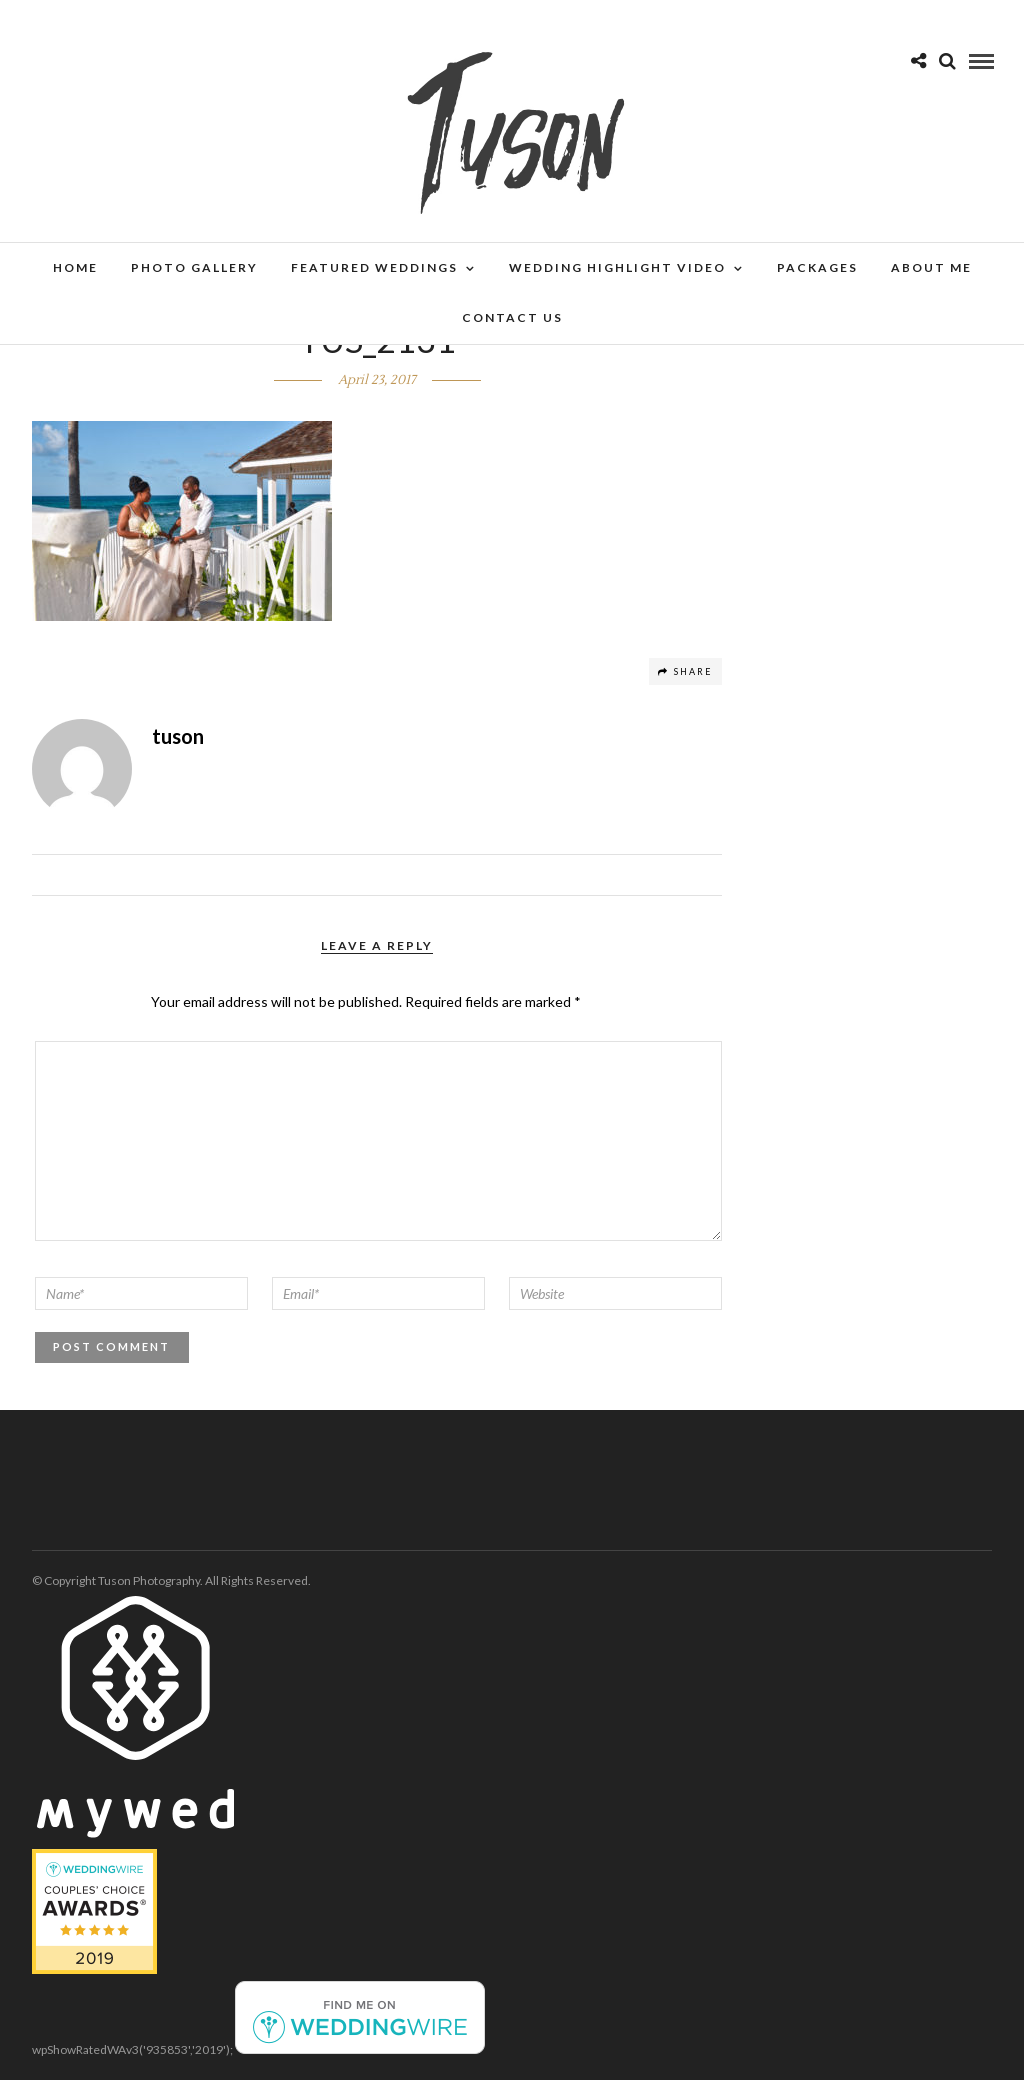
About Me (931, 267)
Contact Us (512, 317)
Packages (817, 267)
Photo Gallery (194, 267)
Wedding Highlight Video (617, 267)
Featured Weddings (374, 267)
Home (75, 267)
